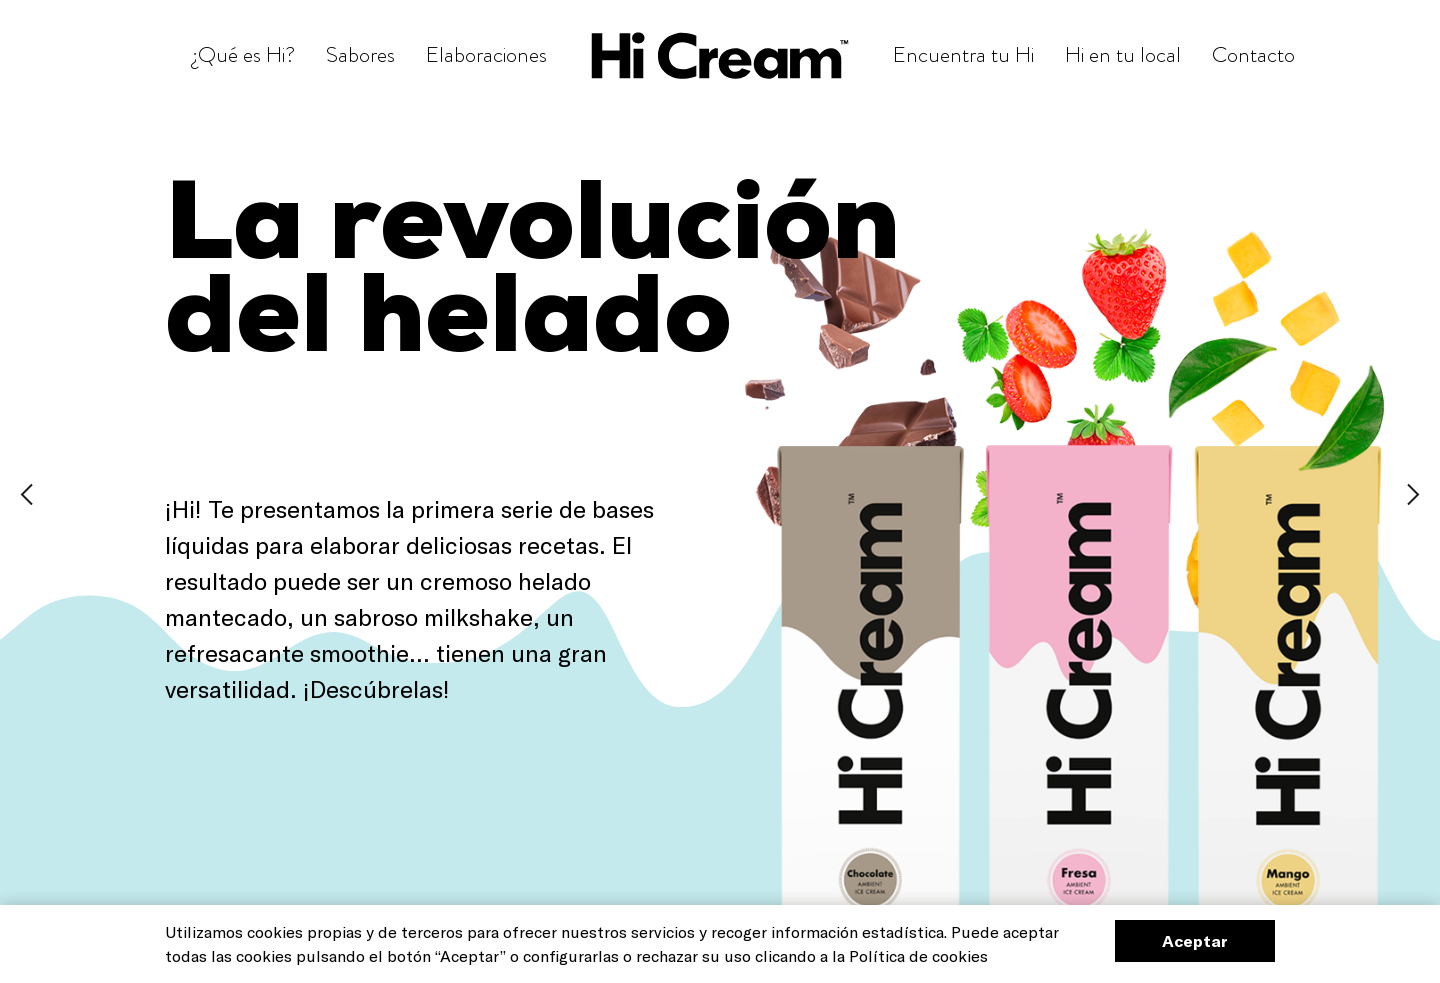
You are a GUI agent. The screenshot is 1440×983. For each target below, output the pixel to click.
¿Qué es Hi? (243, 54)
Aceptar (1195, 940)
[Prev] (26, 491)
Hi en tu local (1123, 54)
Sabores (360, 54)
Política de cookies (918, 955)
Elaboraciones (486, 54)
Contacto (1253, 54)
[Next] (1413, 491)
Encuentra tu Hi (963, 54)
